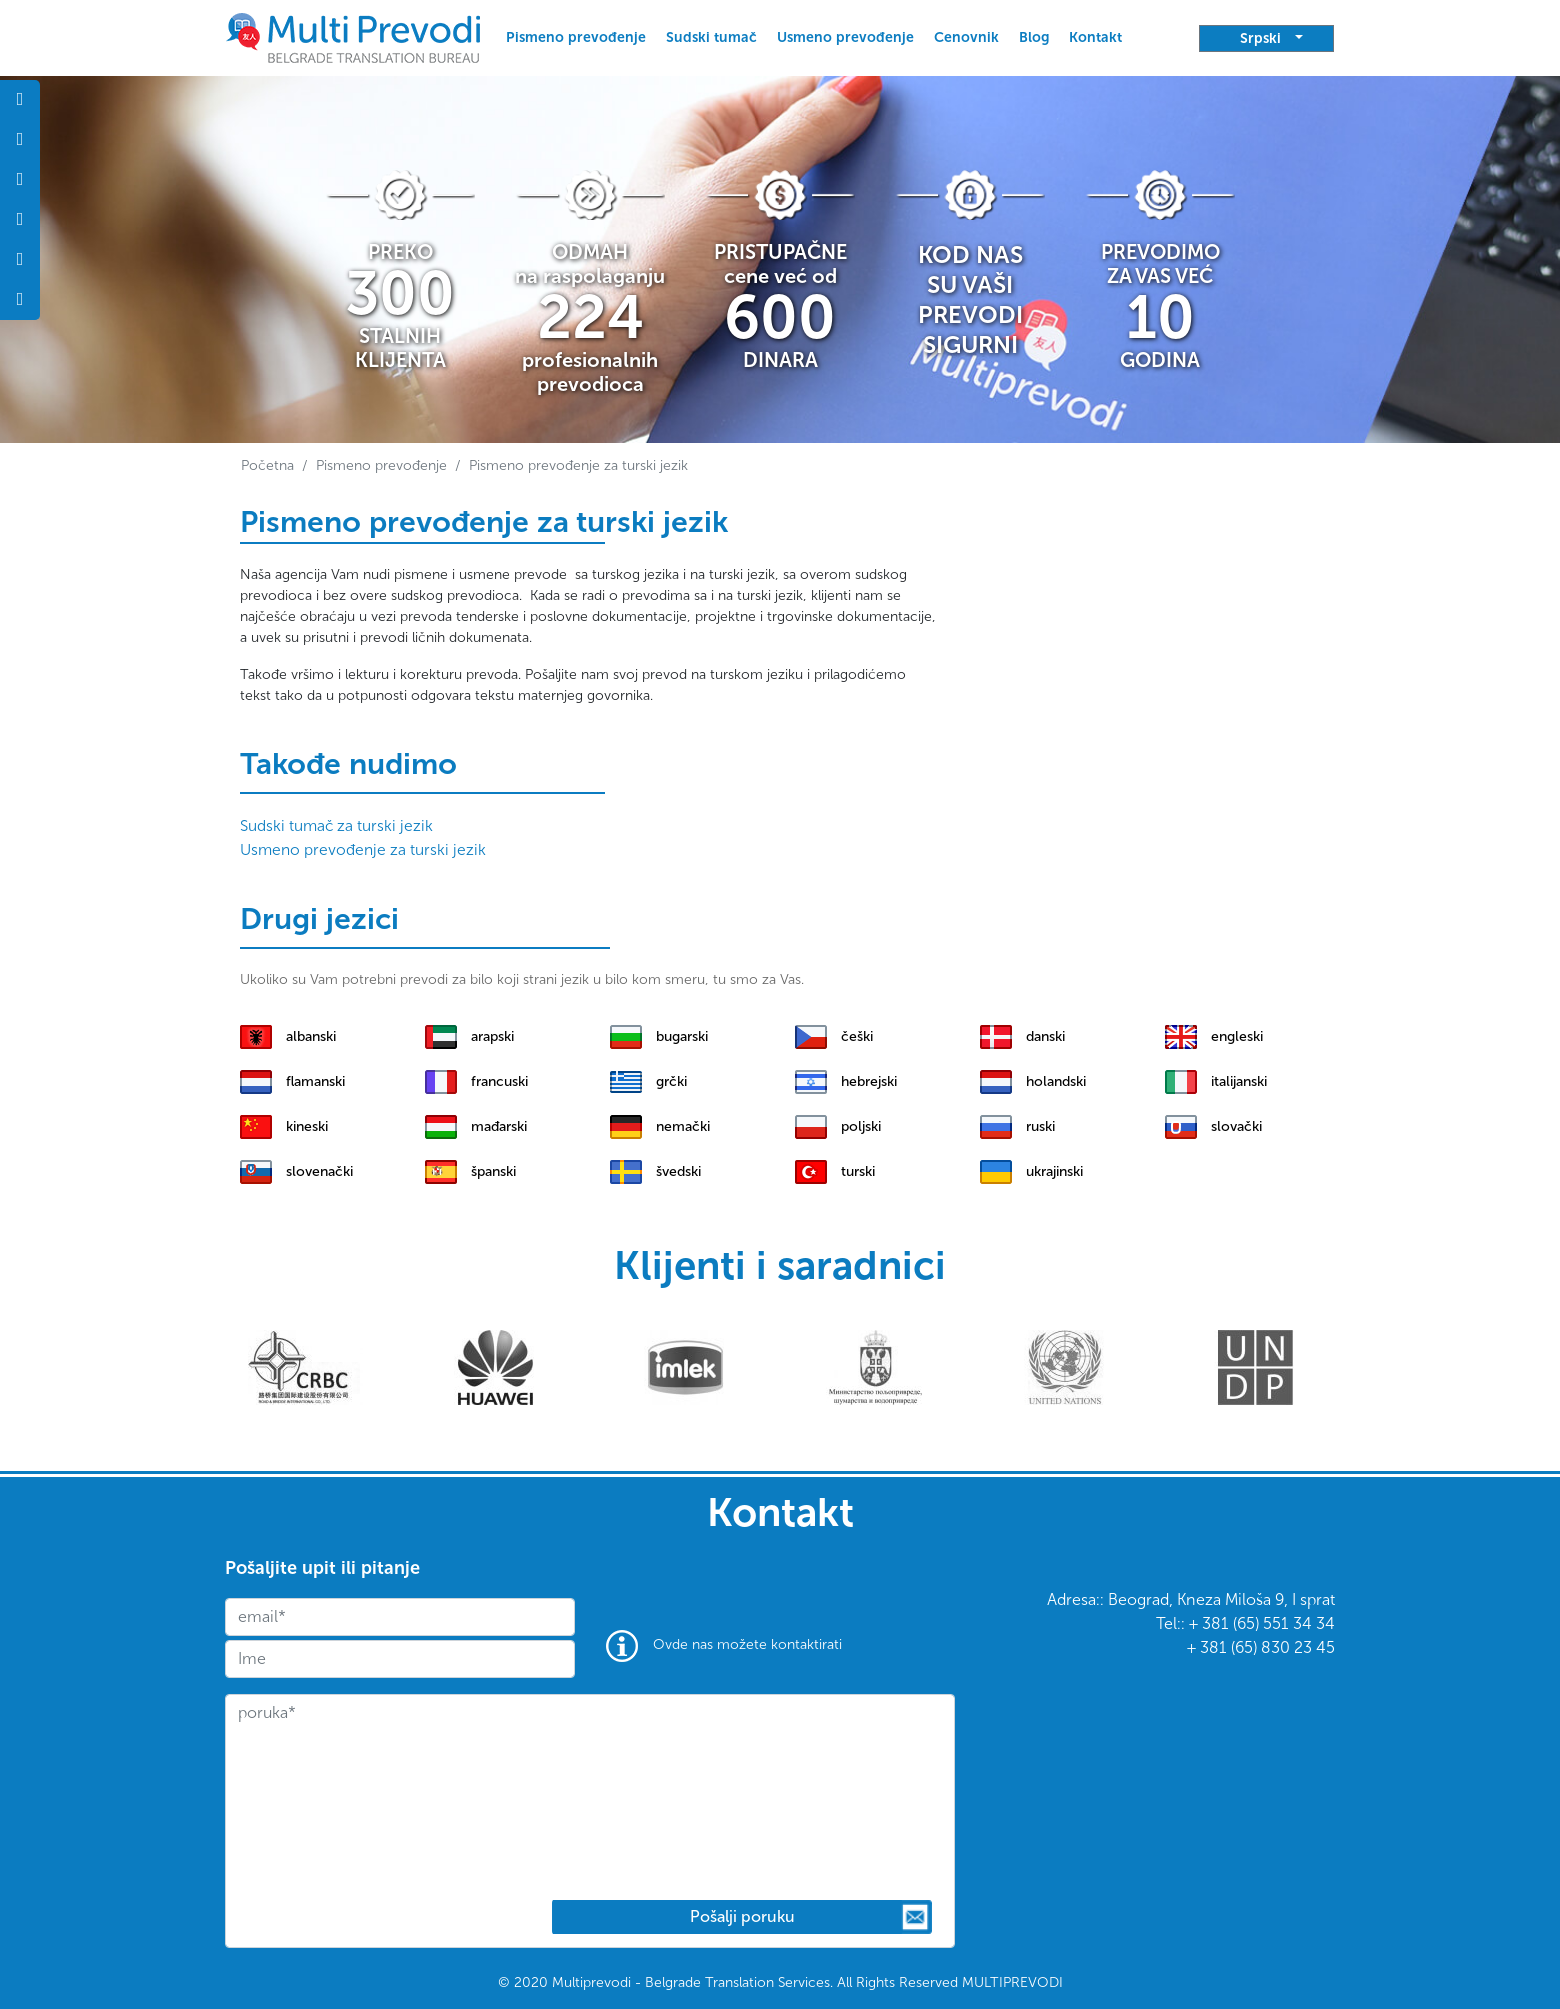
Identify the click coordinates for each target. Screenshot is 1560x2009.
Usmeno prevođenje (845, 37)
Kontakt (1095, 37)
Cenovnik (966, 37)
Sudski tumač (711, 37)
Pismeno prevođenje (576, 37)
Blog (1034, 37)
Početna (267, 465)
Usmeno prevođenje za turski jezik (363, 849)
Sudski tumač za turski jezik (336, 825)
